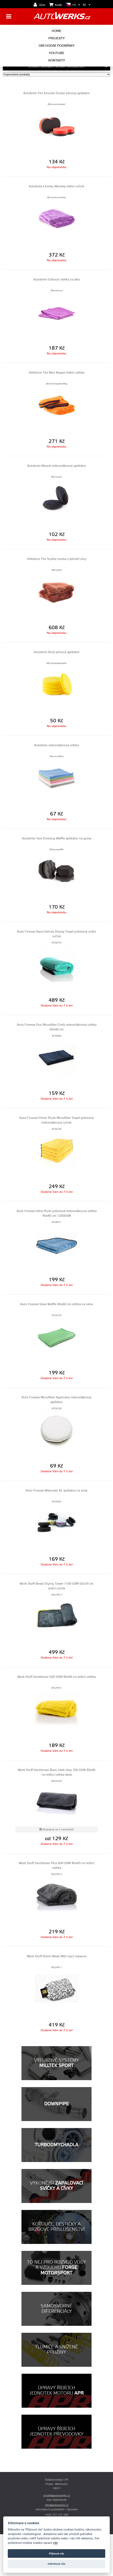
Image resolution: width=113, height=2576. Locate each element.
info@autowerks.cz (56, 2505)
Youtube (56, 53)
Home (57, 31)
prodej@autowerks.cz (56, 2495)
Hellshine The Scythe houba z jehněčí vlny (56, 559)
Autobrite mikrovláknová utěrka (56, 745)
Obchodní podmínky (57, 46)
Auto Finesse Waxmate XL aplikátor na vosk (56, 1491)
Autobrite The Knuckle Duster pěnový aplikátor (56, 93)
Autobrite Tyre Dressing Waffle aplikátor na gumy (56, 838)
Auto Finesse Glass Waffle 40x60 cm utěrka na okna (56, 1304)
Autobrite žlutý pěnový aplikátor (56, 652)
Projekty (56, 38)
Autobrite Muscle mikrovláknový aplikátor (56, 466)
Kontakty (56, 60)
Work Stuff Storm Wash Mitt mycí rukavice (56, 1956)
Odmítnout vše (56, 2563)
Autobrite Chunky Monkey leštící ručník (56, 186)
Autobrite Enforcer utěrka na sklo (56, 280)
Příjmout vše (56, 2553)
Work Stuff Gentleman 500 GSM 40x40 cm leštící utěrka (56, 1677)
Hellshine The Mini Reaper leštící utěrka (56, 373)
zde (55, 2543)
